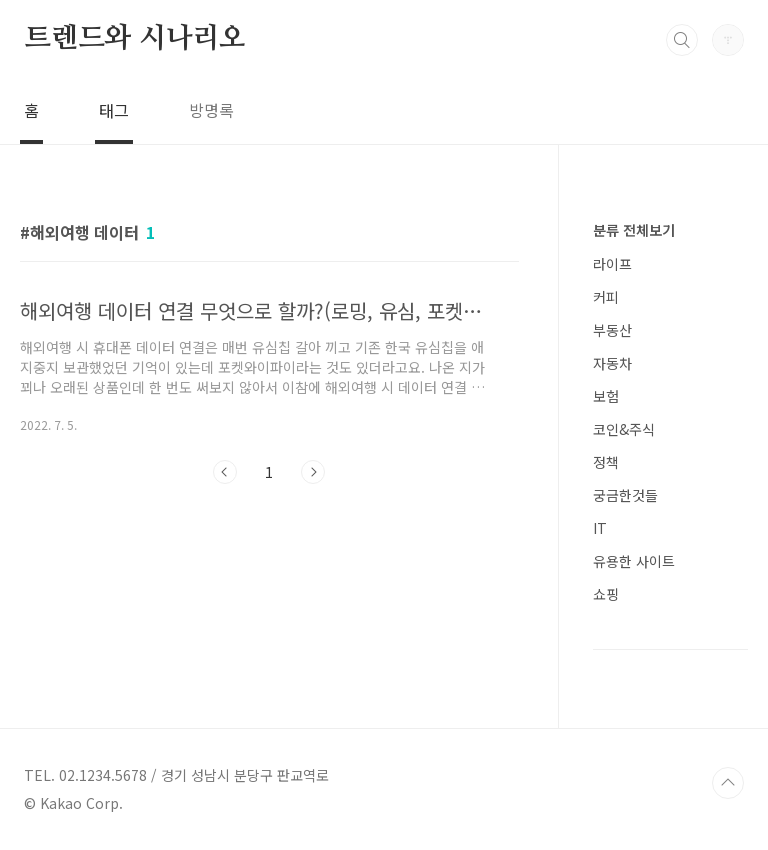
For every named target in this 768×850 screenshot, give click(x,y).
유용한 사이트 (634, 561)
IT (600, 528)
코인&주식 (624, 429)
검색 (682, 40)
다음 (313, 472)
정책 (606, 462)
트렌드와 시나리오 (135, 39)
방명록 (211, 110)
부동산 (612, 330)
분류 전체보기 (634, 230)
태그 (114, 110)
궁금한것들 (625, 495)
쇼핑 (606, 594)
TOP (728, 783)
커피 (606, 297)
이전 (225, 472)
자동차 (612, 363)
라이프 (612, 264)
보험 (606, 396)
